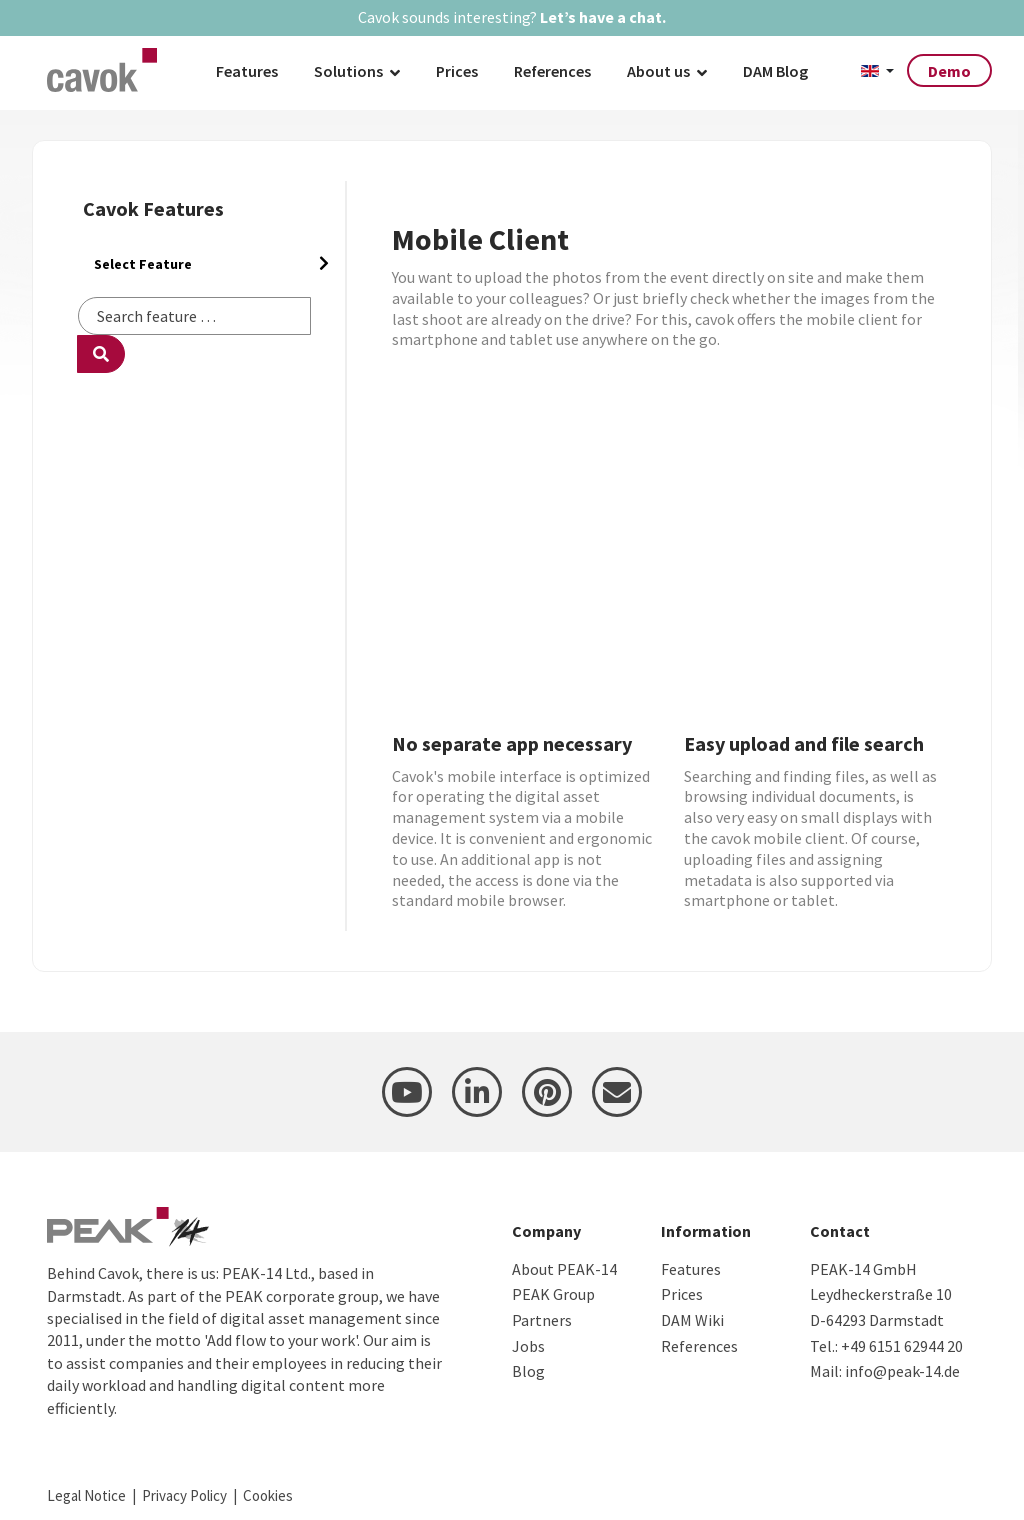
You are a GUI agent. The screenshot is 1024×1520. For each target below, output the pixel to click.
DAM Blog (775, 71)
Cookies (268, 1495)
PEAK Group (553, 1294)
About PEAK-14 (564, 1269)
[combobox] (194, 316)
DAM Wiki (692, 1320)
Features (247, 71)
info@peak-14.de (902, 1371)
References (552, 71)
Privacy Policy (184, 1495)
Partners (542, 1320)
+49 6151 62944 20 (902, 1346)
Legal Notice (86, 1495)
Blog (528, 1371)
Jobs (528, 1346)
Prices (457, 71)
